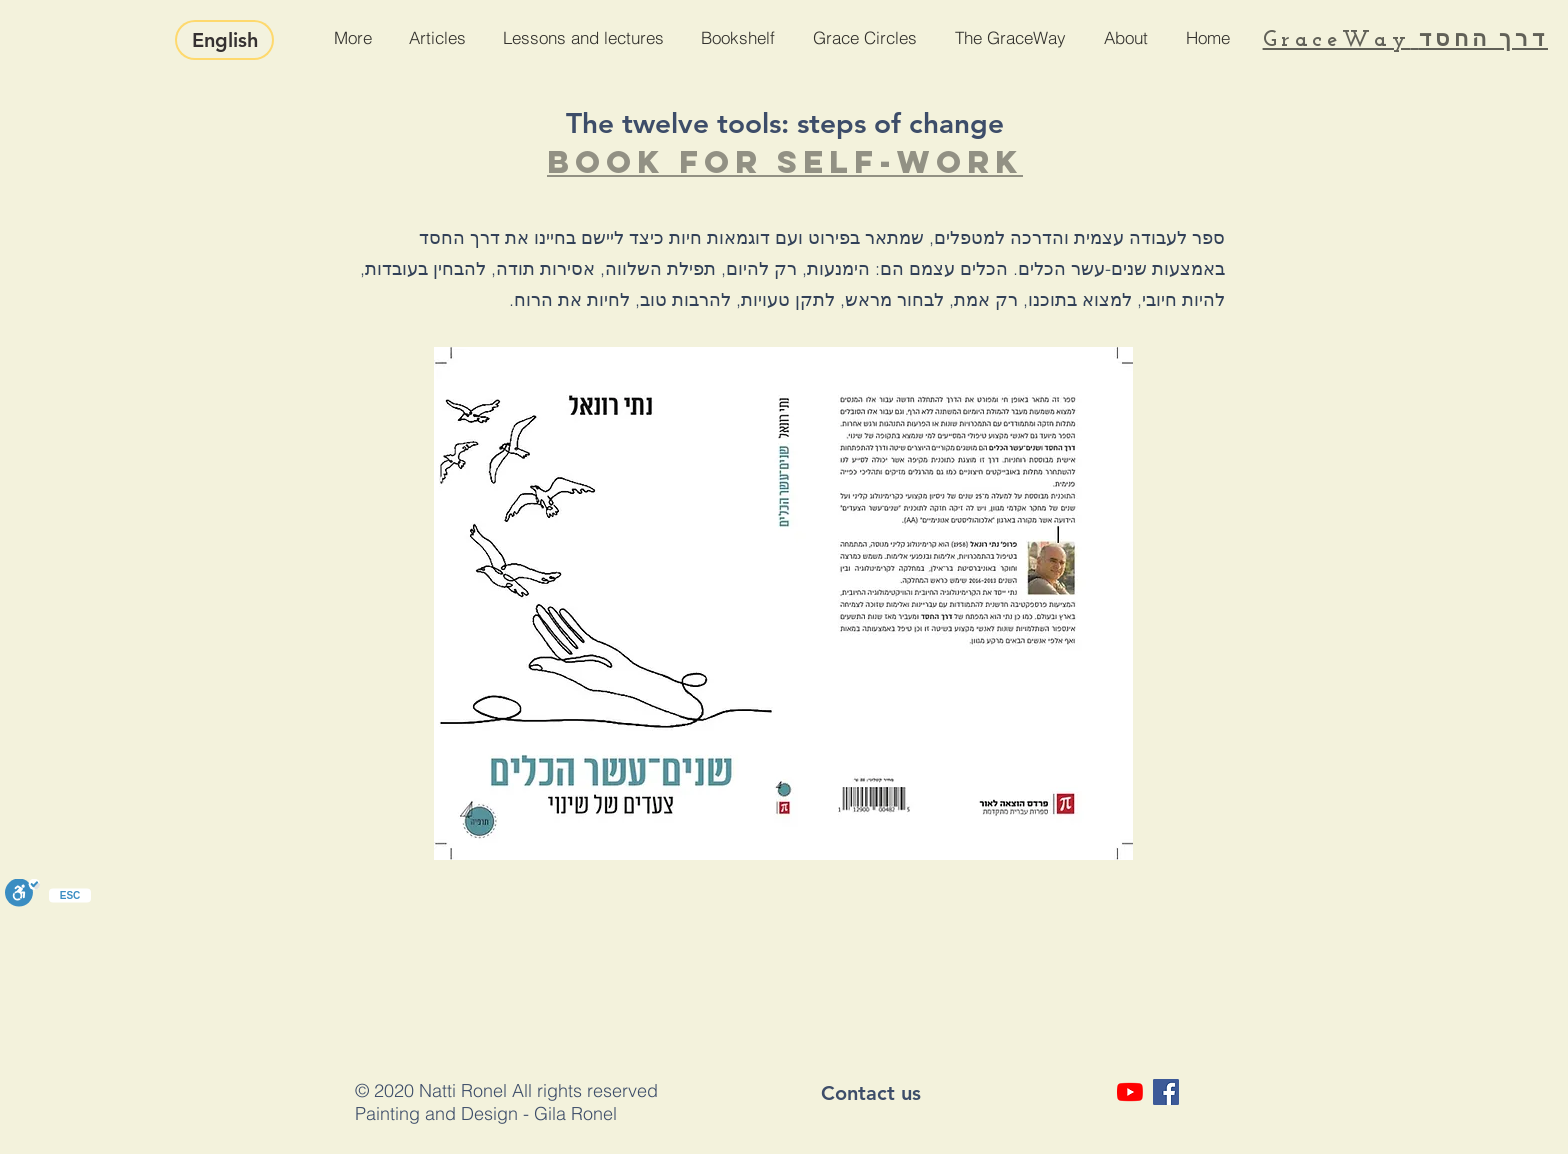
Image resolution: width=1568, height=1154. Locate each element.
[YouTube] (1130, 1092)
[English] (224, 40)
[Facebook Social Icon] (1166, 1092)
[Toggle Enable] (22, 894)
